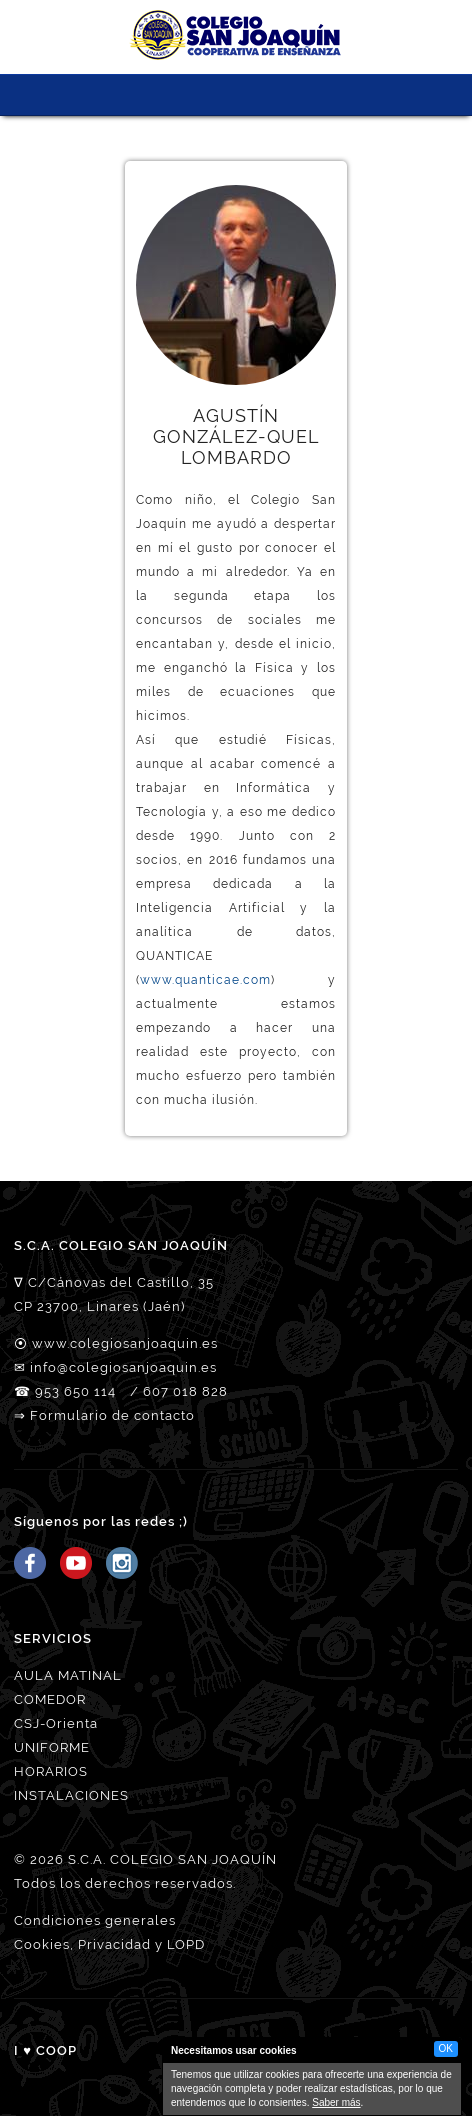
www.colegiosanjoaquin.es (125, 1343)
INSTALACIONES (71, 1795)
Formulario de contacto (112, 1415)
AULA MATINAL (68, 1675)
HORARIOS (51, 1771)
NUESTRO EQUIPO (143, 95)
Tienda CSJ (365, 95)
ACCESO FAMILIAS (328, 95)
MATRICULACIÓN (254, 95)
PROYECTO (180, 95)
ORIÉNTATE (291, 95)
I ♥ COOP (45, 2050)
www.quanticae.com (205, 980)
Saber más (336, 2102)
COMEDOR (50, 1699)
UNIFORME (52, 1747)
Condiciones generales (95, 1920)
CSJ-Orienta (56, 1723)
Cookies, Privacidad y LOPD (109, 1944)
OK (446, 2048)
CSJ (106, 95)
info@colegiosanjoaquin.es (123, 1367)
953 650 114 (75, 1391)
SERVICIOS (217, 95)
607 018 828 (185, 1391)
